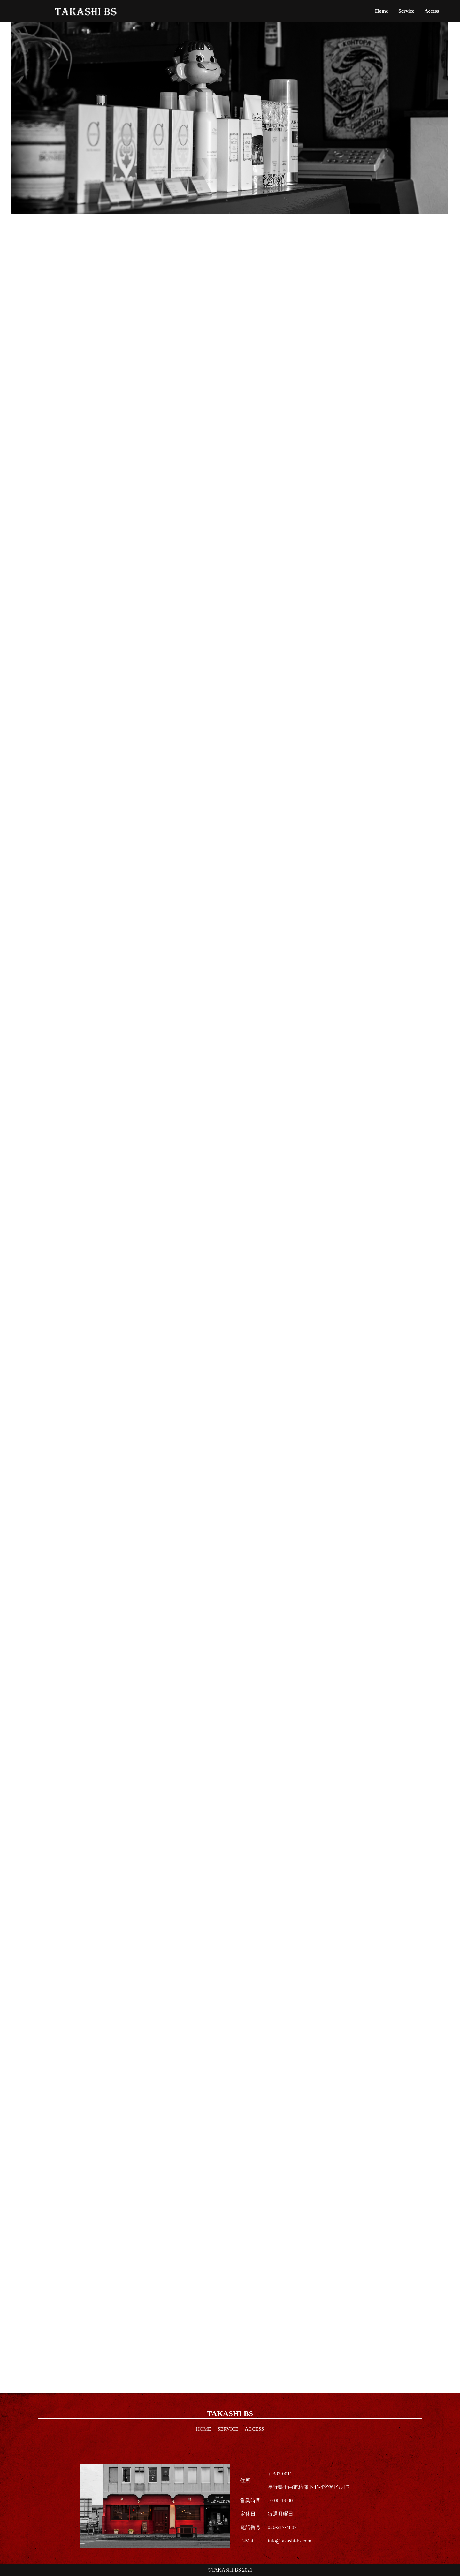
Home (381, 11)
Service (406, 11)
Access (432, 11)
